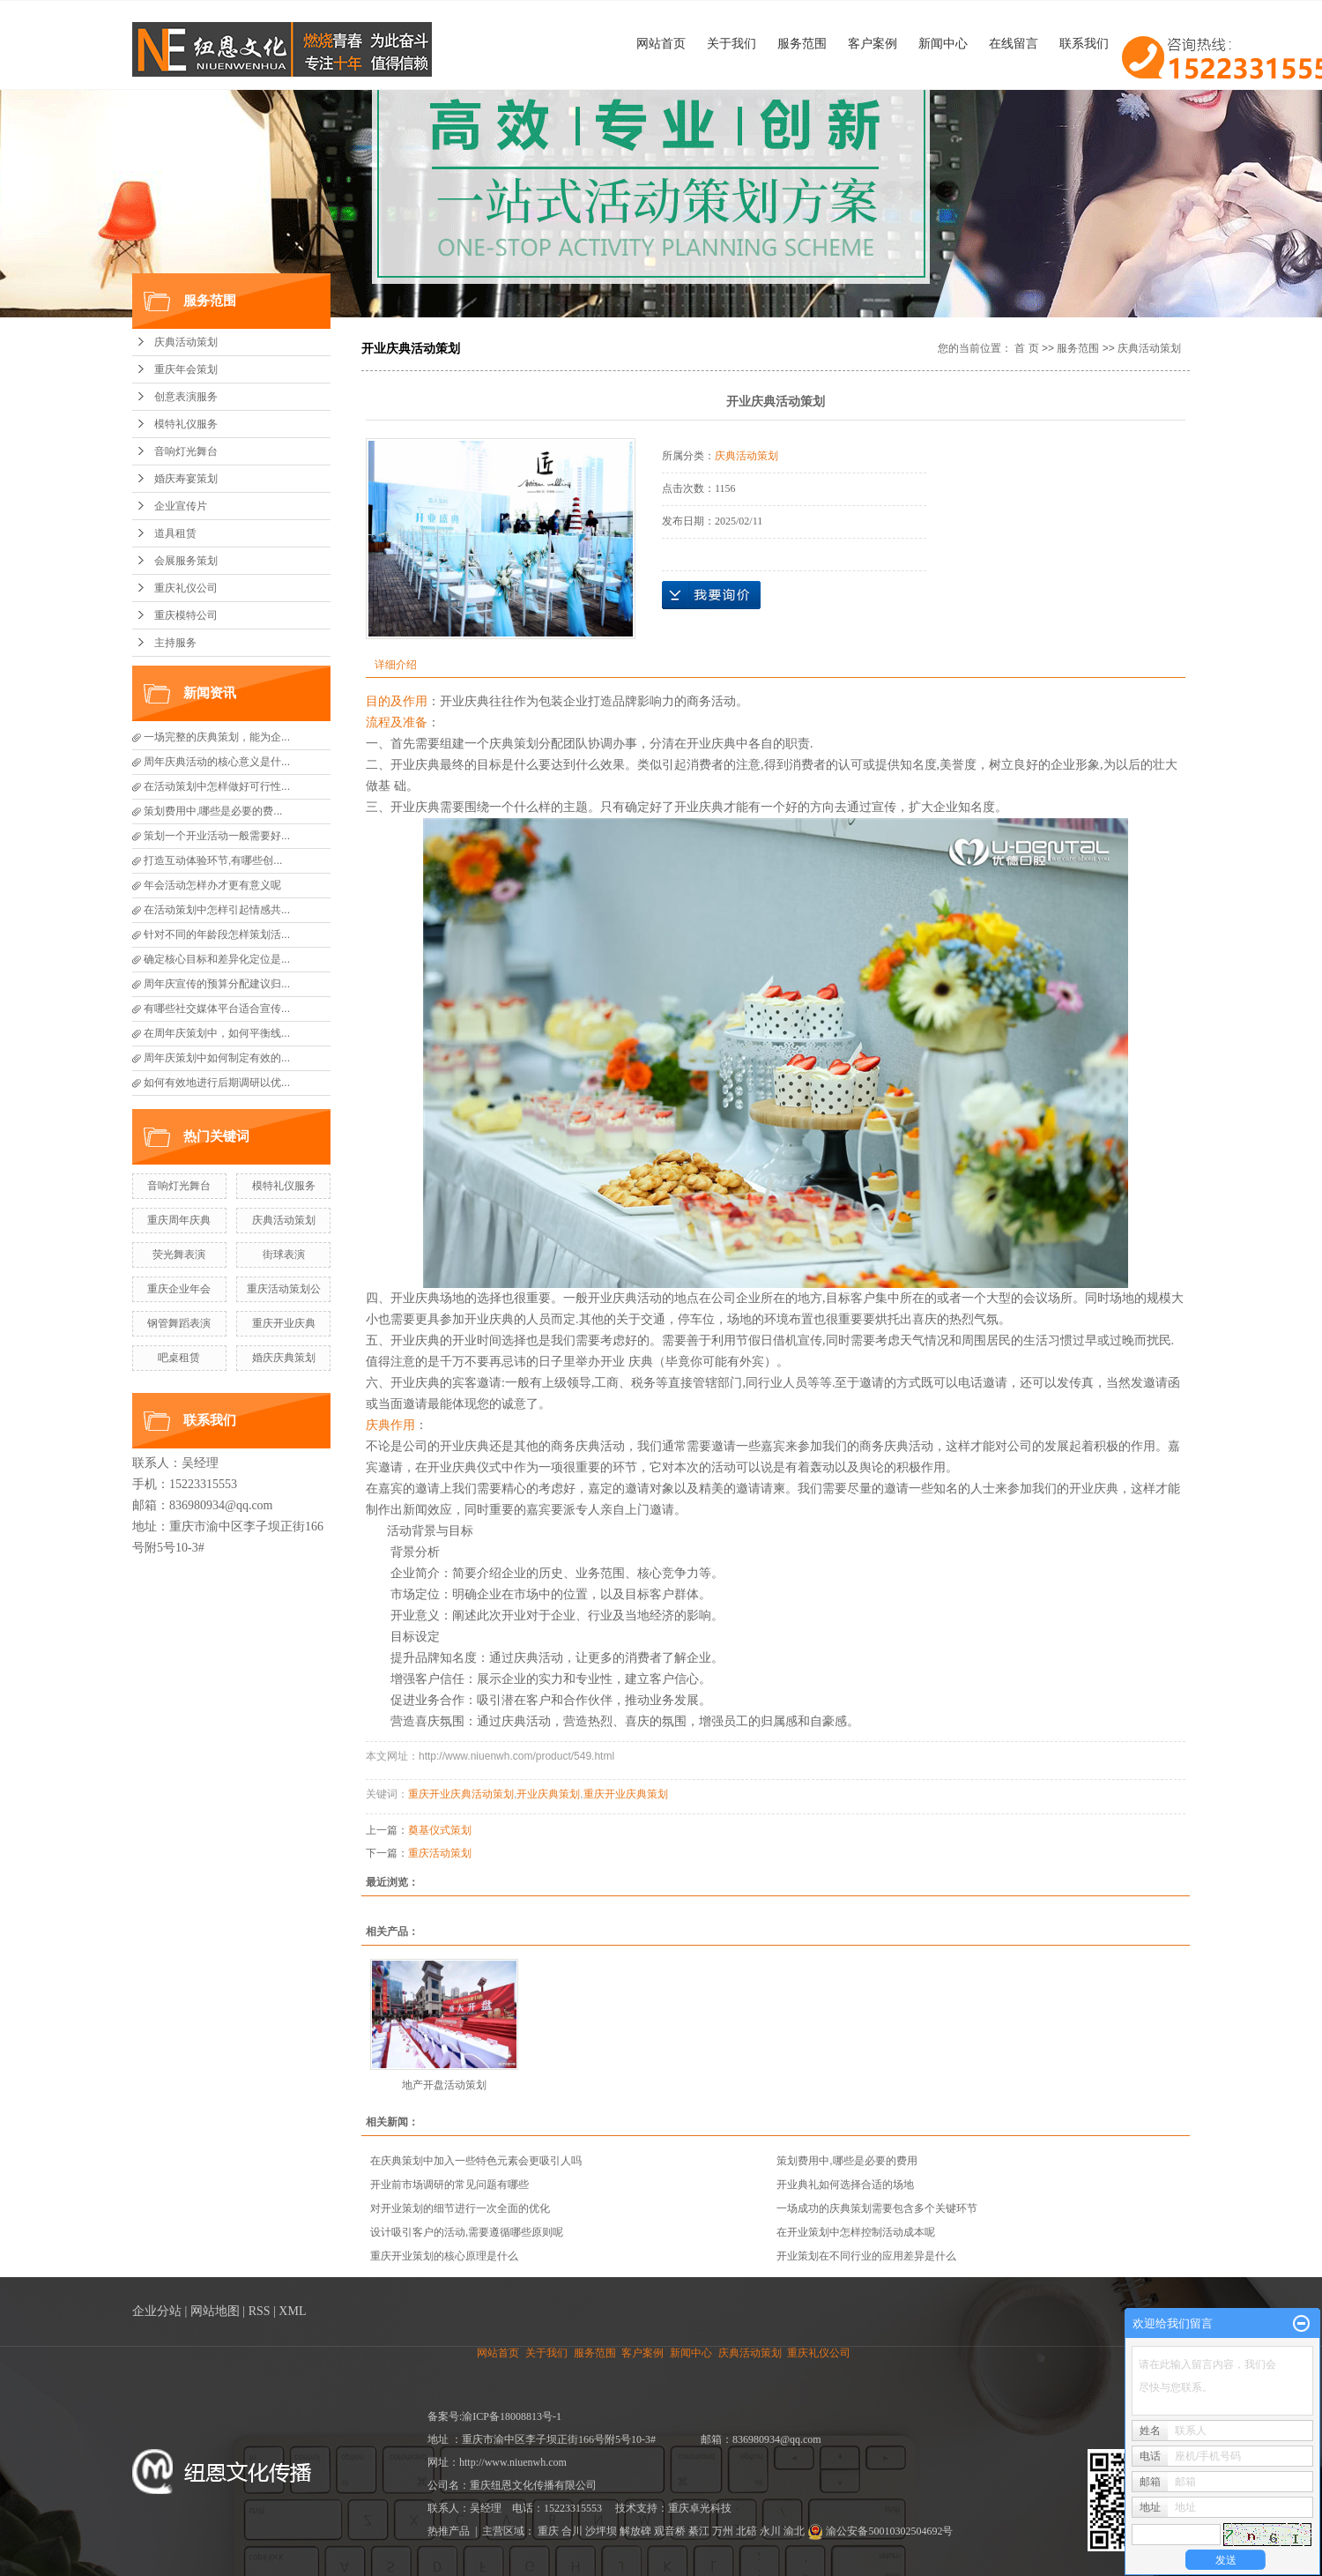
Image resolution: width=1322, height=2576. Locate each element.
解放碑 (635, 2531)
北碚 (746, 2531)
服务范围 (802, 43)
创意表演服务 (186, 397)
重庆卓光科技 (700, 2508)
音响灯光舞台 (186, 451)
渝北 (794, 2531)
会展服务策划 (186, 561)
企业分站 (157, 2311)
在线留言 (1013, 43)
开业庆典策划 (548, 1794)
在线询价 (711, 595)
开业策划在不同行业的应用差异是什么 (866, 2256)
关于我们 (731, 43)
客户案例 (872, 43)
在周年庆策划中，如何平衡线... (217, 1033)
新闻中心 (943, 43)
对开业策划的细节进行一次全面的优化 (460, 2208)
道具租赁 (175, 533)
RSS (260, 2311)
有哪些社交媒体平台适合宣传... (217, 1008)
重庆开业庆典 (284, 1323)
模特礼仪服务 (186, 424)
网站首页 (661, 43)
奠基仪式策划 (440, 1830)
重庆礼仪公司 (186, 588)
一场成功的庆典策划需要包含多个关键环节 (876, 2208)
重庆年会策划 (186, 369)
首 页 (1026, 348)
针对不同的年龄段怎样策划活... (217, 934)
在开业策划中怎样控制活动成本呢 (855, 2232)
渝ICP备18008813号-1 (511, 2416)
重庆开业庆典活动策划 (461, 1794)
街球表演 (284, 1254)
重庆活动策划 (440, 1853)
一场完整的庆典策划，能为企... (217, 737)
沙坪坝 (601, 2531)
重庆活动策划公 (284, 1289)
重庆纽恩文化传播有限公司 (533, 2485)
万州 (722, 2531)
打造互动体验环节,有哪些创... (213, 860)
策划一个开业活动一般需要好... (217, 836)
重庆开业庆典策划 (625, 1794)
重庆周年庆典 (179, 1220)
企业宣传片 (180, 506)
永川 (770, 2531)
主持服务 (175, 643)
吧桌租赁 (179, 1357)
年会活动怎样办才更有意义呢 (212, 885)
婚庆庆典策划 (284, 1357)
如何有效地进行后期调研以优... (217, 1082)
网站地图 (215, 2311)
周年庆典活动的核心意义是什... (217, 762)
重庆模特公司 (186, 615)
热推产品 (448, 2531)
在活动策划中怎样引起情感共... (217, 910)
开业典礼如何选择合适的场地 (845, 2184)
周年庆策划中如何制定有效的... (217, 1058)
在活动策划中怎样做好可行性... (217, 786)
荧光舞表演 (178, 1254)
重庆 (548, 2531)
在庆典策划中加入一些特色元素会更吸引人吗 (476, 2161)
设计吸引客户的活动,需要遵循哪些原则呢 (466, 2232)
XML (292, 2311)
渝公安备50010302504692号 (880, 2531)
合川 (572, 2531)
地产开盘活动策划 (444, 2085)
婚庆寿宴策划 (186, 479)
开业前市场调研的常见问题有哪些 (449, 2184)
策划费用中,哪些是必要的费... (213, 811)
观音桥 (670, 2531)
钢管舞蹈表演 (179, 1323)
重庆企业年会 (179, 1289)
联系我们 (1084, 43)
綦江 (698, 2531)
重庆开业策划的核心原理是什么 (444, 2256)
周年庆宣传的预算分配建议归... (217, 984)
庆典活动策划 (186, 342)
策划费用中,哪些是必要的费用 (846, 2161)
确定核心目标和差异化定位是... (217, 959)
